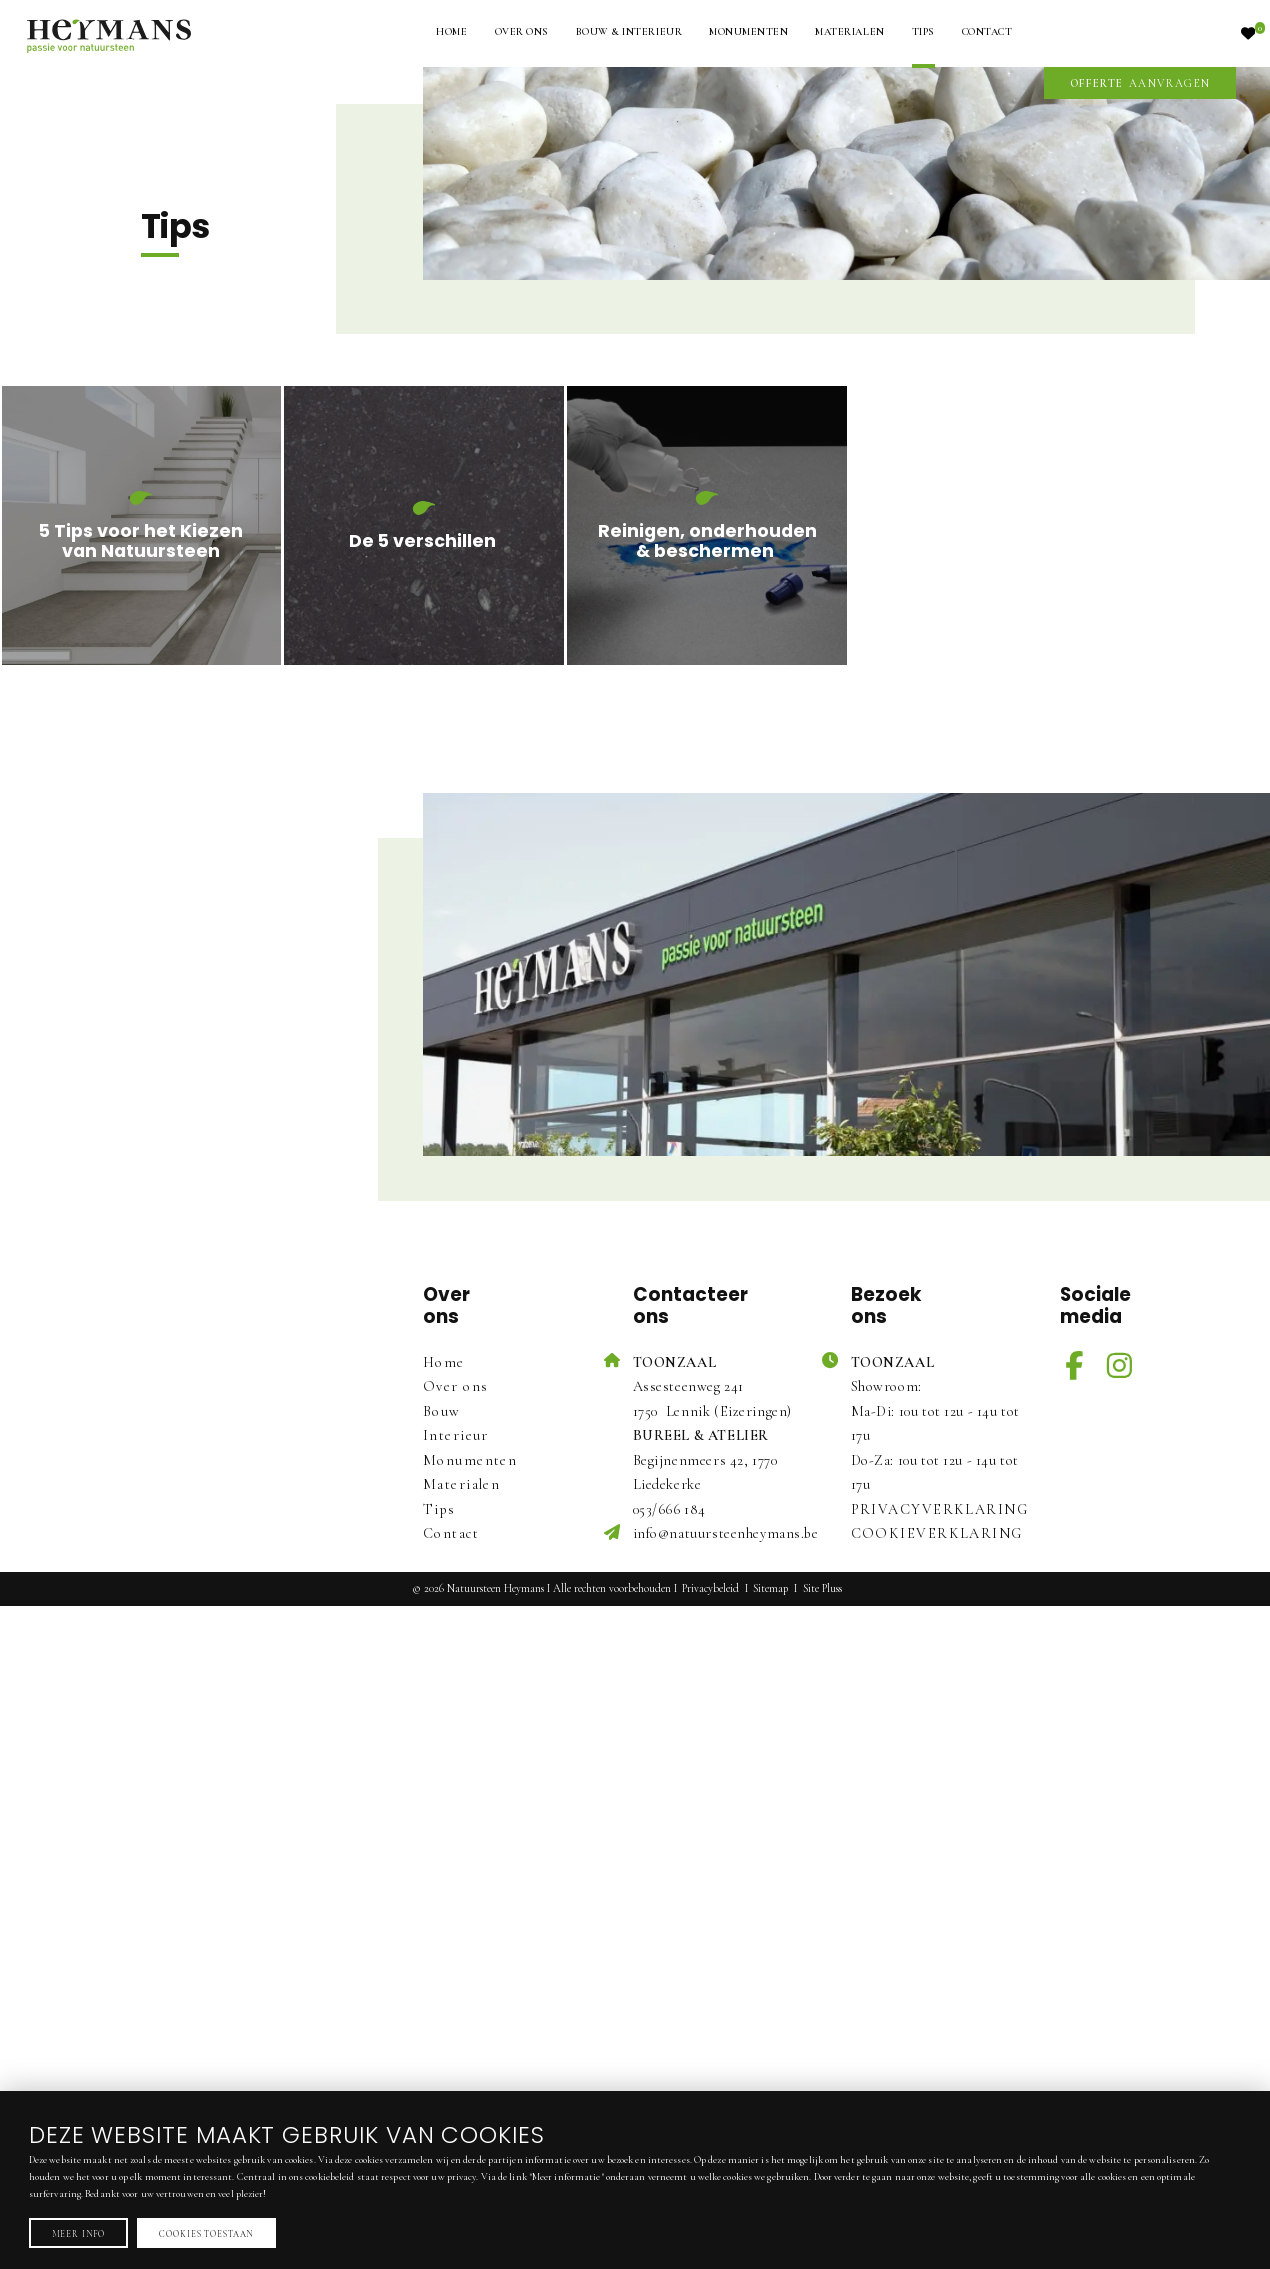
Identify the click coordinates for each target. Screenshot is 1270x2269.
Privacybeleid (710, 1588)
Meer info (79, 2233)
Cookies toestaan (206, 2233)
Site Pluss (822, 1588)
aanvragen (1140, 83)
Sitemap (770, 1588)
